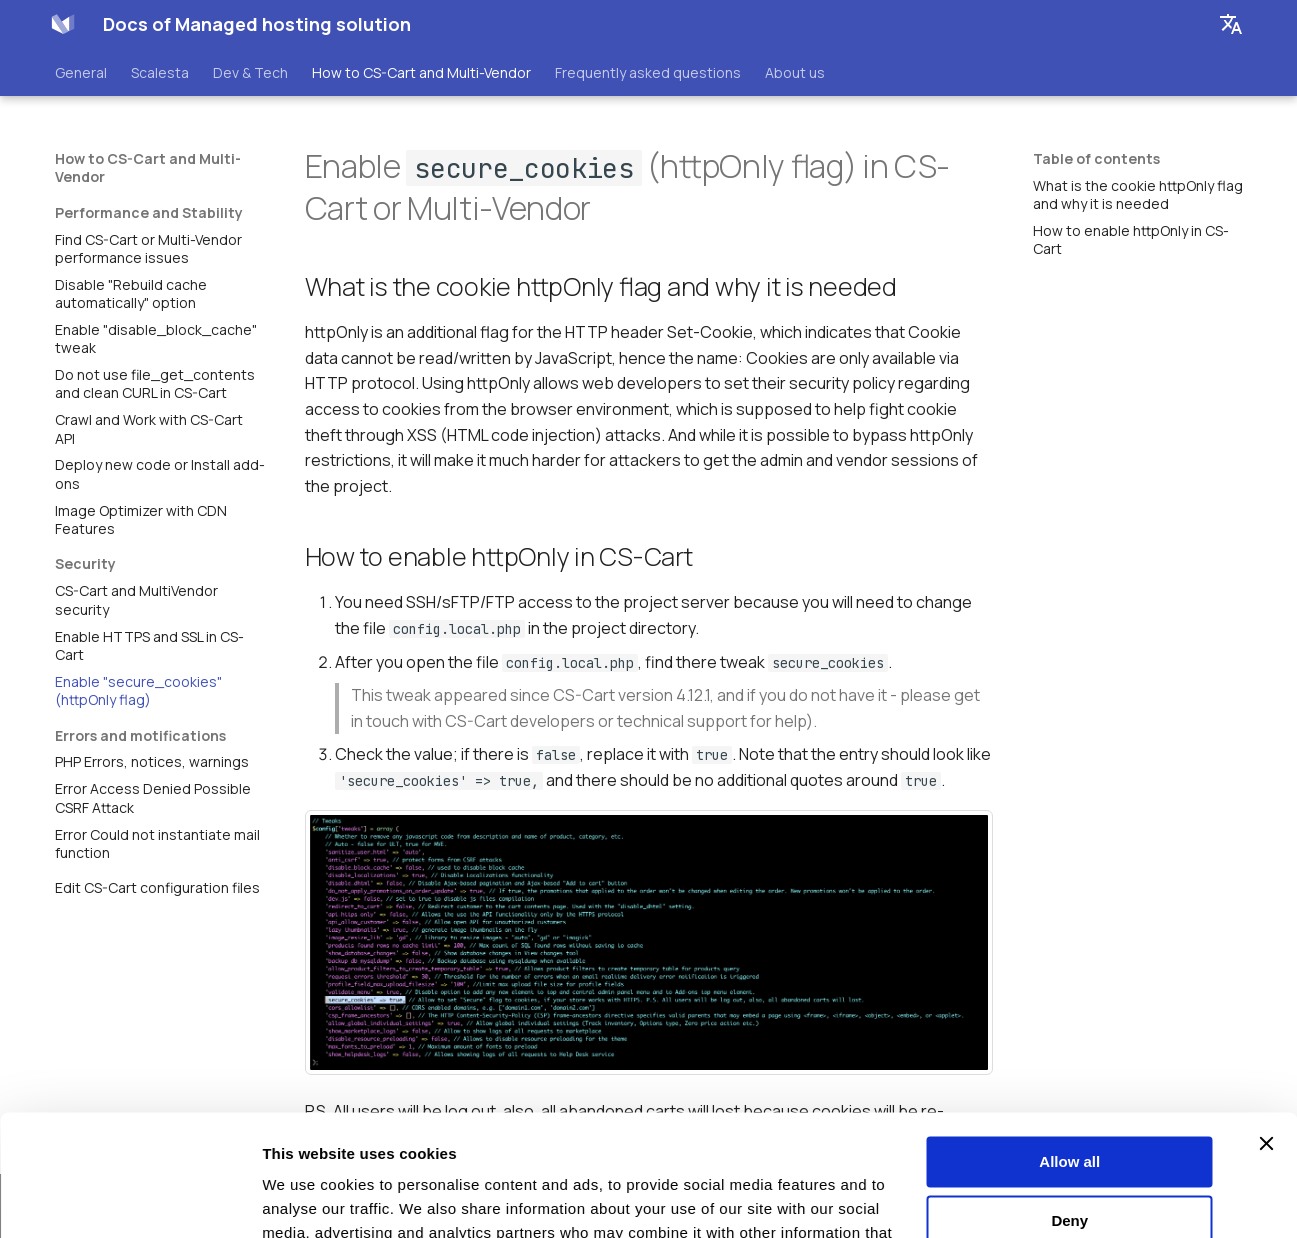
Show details (308, 1198)
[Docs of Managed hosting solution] (63, 24)
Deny (1069, 1106)
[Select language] (1231, 24)
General (81, 73)
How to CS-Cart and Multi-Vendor (421, 73)
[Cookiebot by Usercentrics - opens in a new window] (129, 1199)
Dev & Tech (250, 73)
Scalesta (160, 73)
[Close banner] (1266, 1030)
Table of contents (1096, 159)
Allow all (1069, 1048)
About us (795, 73)
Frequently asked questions (648, 73)
